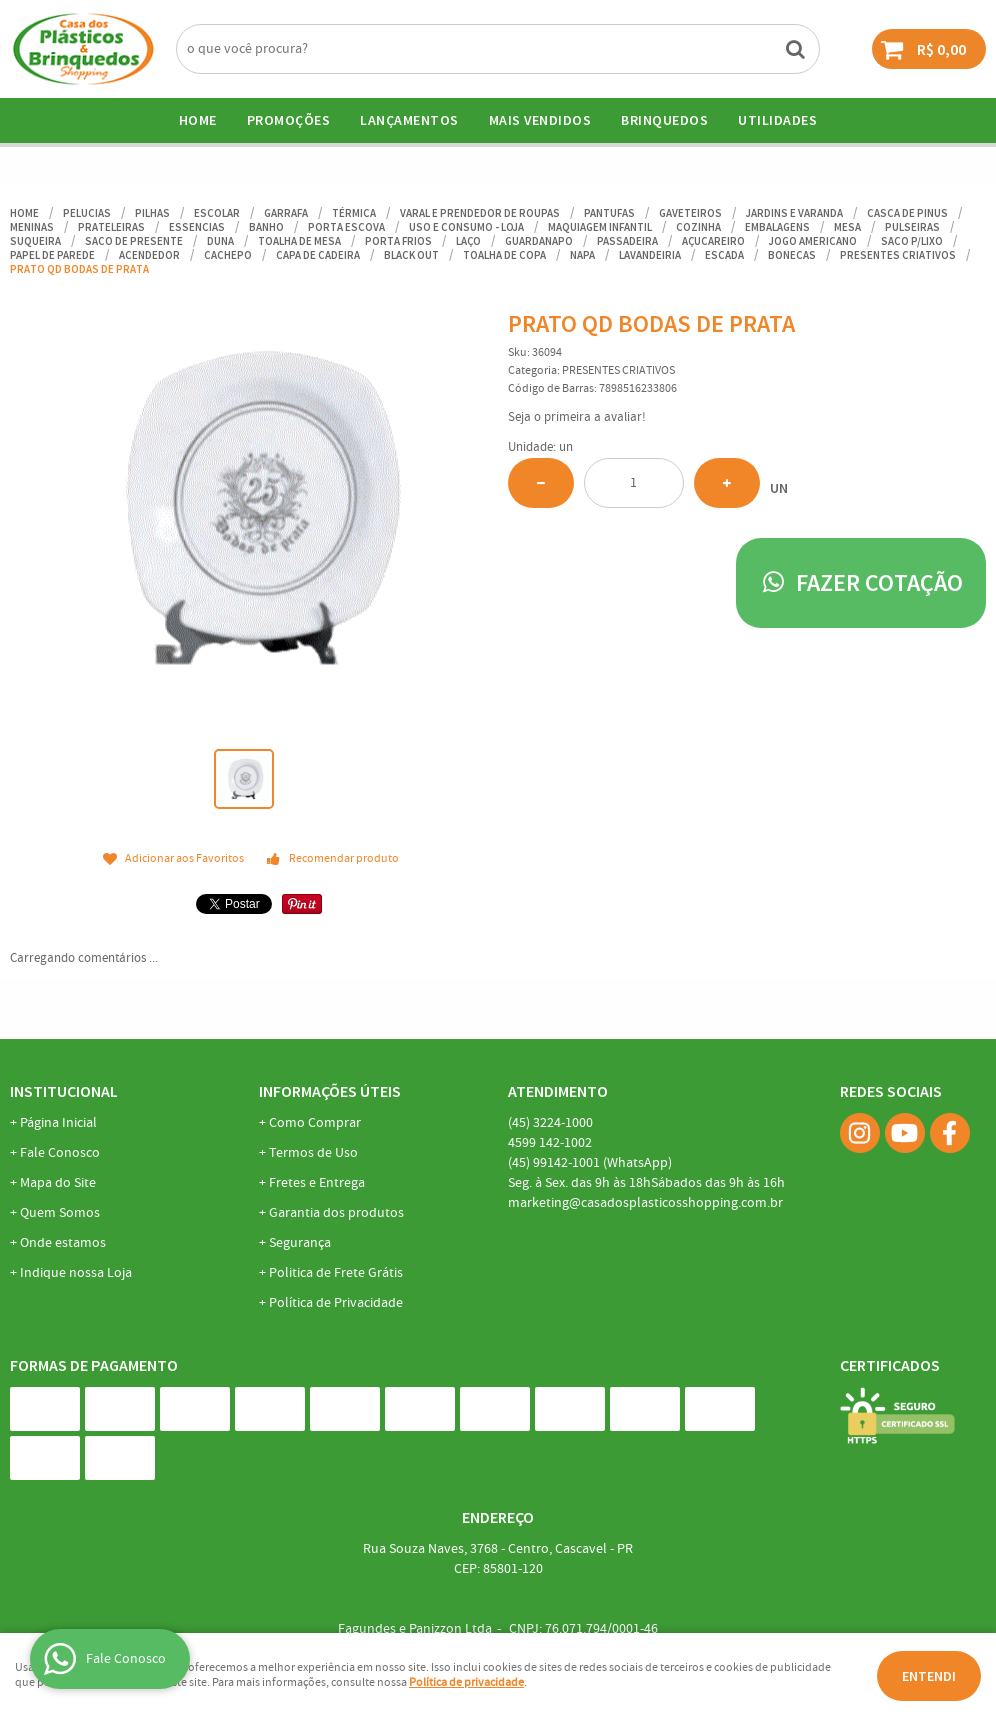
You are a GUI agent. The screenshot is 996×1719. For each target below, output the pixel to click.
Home (198, 120)
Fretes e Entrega (317, 1183)
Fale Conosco (60, 1153)
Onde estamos (63, 1243)
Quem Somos (60, 1213)
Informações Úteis (330, 1091)
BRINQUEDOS (664, 120)
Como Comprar (315, 1123)
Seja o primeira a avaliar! (577, 417)
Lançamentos (409, 120)
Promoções (289, 120)
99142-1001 (590, 1163)
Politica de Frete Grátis (336, 1273)
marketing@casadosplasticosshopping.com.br (645, 1203)
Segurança (300, 1243)
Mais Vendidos (540, 120)
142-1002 (550, 1143)
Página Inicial (58, 1123)
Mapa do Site (58, 1183)
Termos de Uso (313, 1153)
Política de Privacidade (336, 1303)
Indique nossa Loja (76, 1273)
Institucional (64, 1091)
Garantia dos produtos (336, 1213)
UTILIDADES (777, 120)
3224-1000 (550, 1123)
